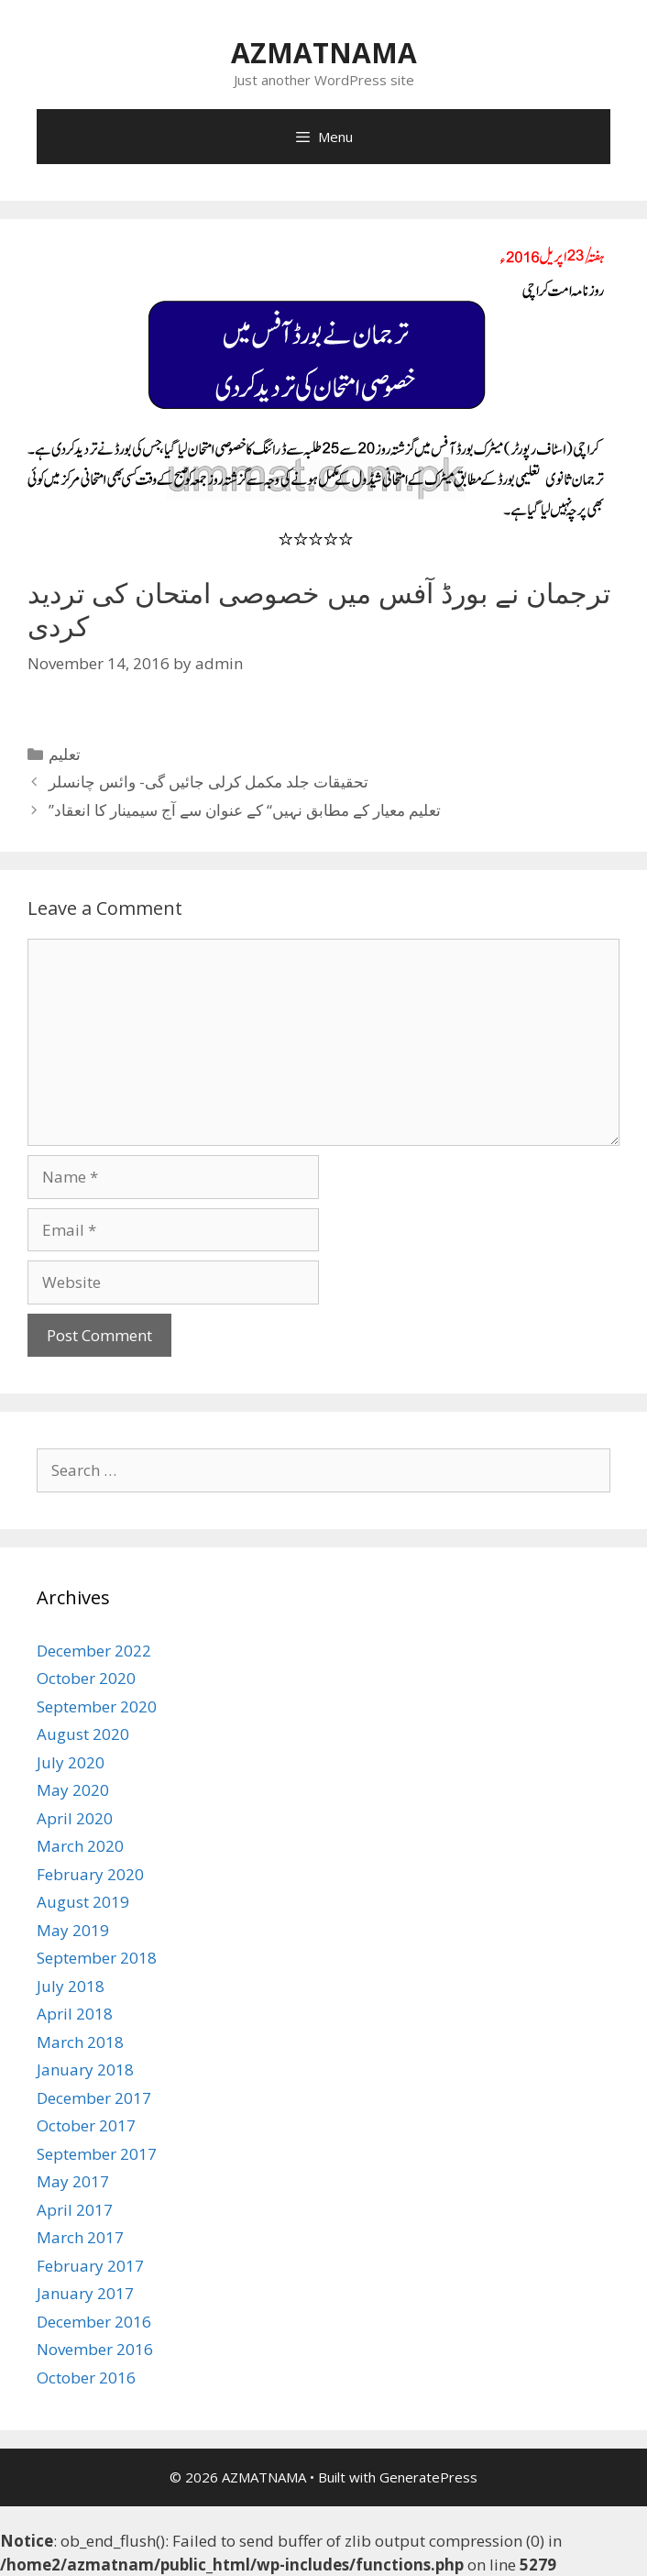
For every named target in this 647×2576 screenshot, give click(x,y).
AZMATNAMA (324, 53)
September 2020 (97, 1706)
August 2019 (83, 1901)
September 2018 (97, 1957)
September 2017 (97, 2153)
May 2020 (73, 1789)
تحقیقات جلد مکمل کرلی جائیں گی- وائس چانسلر (208, 781)
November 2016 (95, 2349)
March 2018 (80, 2042)
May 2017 (73, 2181)
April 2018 (75, 2013)
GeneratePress (428, 2477)
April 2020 (75, 1818)
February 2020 (90, 1874)
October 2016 (86, 2377)
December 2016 (94, 2321)
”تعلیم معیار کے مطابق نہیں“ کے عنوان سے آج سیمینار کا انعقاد (245, 809)
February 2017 (90, 2265)
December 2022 (94, 1650)
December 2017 (94, 2097)
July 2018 (70, 1986)
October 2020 (86, 1678)
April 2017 (75, 2209)
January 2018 (85, 2069)
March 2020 (80, 1845)
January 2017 (85, 2293)
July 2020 (70, 1762)
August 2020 (83, 1734)
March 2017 (80, 2237)
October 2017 (86, 2125)
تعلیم (65, 754)
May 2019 (73, 1930)
